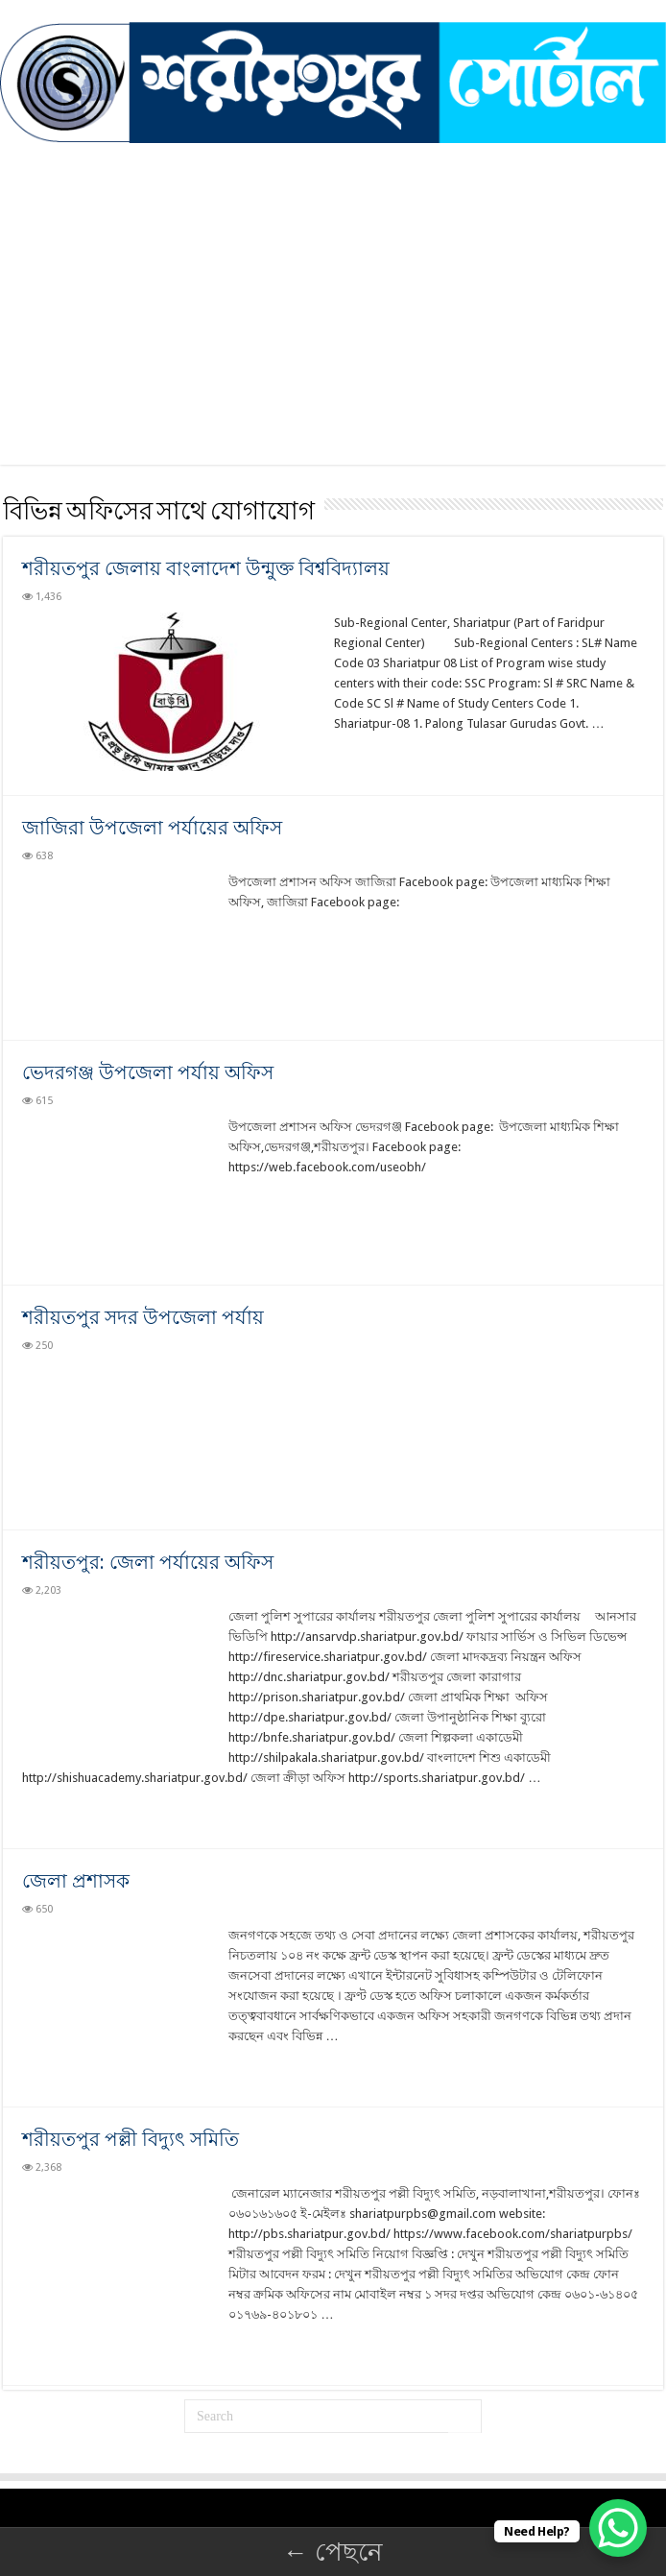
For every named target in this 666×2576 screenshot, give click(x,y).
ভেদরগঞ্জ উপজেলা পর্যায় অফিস (148, 1072)
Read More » (375, 757)
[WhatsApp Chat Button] (618, 2528)
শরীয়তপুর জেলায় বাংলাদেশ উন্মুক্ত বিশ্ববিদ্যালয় (206, 568)
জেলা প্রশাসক (76, 1880)
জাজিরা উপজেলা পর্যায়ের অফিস (152, 827)
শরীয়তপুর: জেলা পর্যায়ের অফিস (148, 1562)
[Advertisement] (333, 330)
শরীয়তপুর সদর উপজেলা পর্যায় (143, 1317)
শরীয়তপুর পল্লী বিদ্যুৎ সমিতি (130, 2139)
